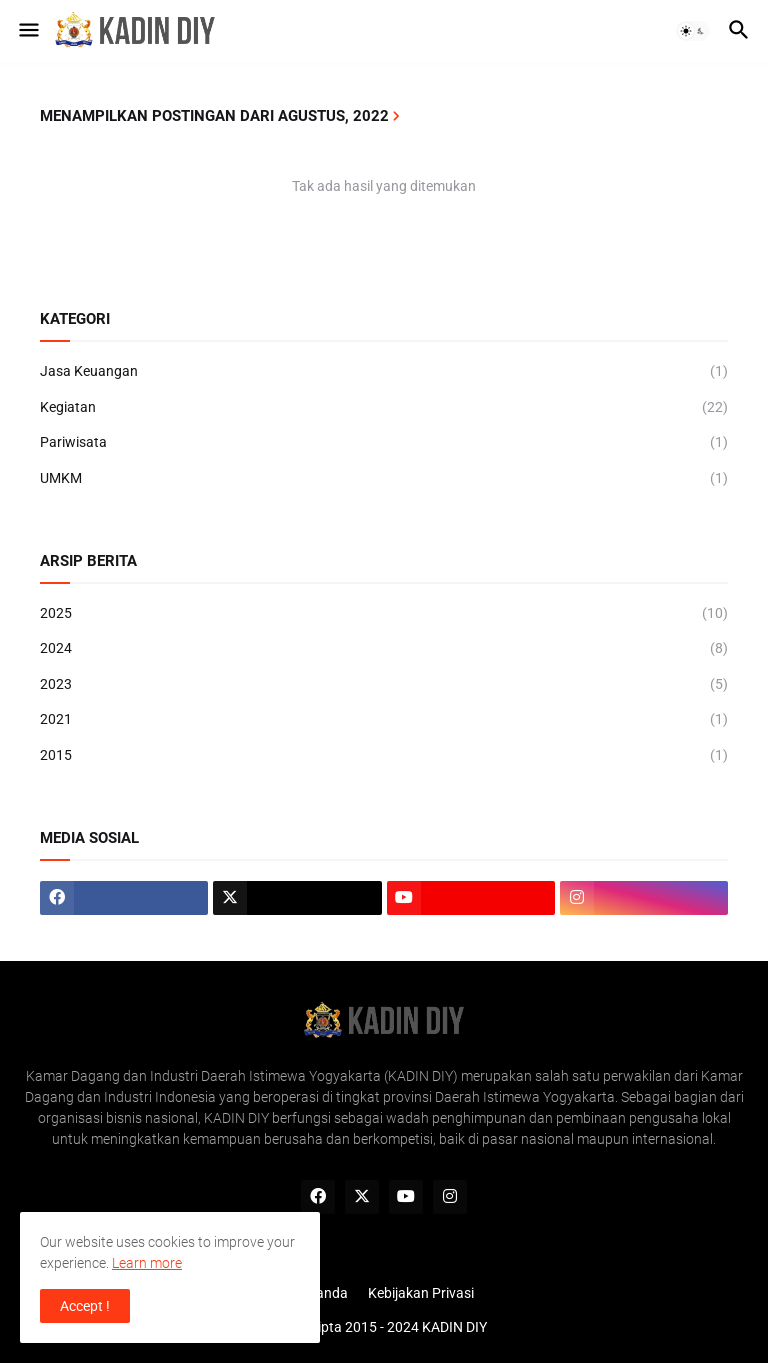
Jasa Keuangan (384, 372)
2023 (384, 685)
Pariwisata (384, 443)
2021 (384, 720)
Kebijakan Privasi (421, 1293)
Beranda (321, 1293)
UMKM (384, 479)
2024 (384, 649)
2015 (384, 756)
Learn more (147, 1263)
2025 (384, 614)
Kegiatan (384, 408)
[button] (27, 31)
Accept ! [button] (85, 1306)
